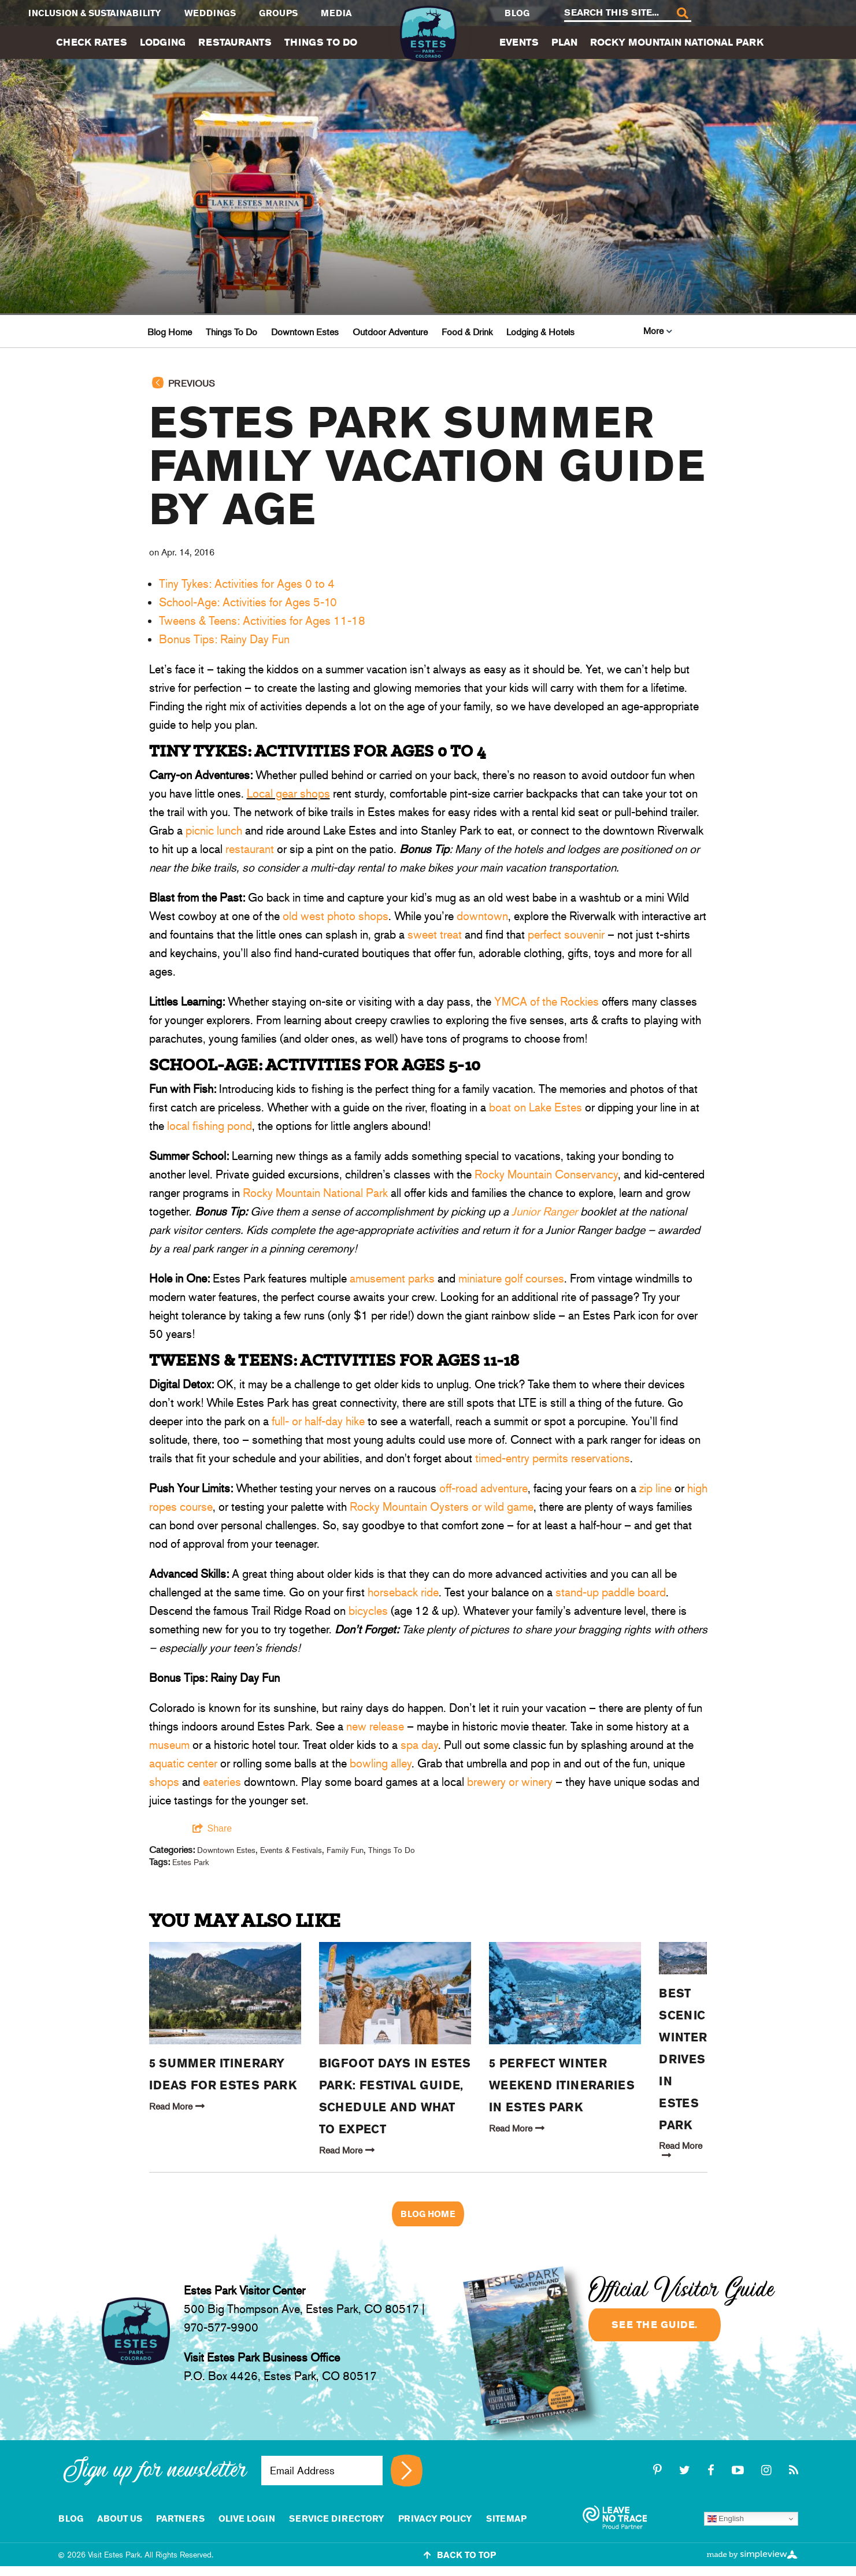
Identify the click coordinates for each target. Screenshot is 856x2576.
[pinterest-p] (659, 2470)
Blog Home (169, 332)
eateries (222, 1782)
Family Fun (345, 1850)
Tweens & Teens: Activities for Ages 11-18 (262, 621)
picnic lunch (214, 830)
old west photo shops (335, 916)
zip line (655, 1488)
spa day (419, 1745)
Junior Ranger (544, 1211)
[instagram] (768, 2470)
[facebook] (712, 2470)
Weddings (210, 13)
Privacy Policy (435, 2518)
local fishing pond (209, 1126)
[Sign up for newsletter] (407, 2470)
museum (169, 1745)
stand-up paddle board (610, 1592)
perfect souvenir (566, 935)
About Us (119, 2518)
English (725, 2518)
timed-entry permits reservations (552, 1458)
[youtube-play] (739, 2470)
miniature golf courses (511, 1278)
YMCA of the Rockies (546, 1002)
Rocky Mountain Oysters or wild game (441, 1507)
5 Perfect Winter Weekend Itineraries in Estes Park (562, 2085)
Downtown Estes (305, 332)
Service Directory (336, 2518)
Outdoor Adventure (390, 332)
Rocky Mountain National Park (677, 42)
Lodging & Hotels (540, 332)
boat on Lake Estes (535, 1107)
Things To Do (320, 42)
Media (336, 13)
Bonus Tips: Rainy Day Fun (224, 639)
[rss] (793, 2470)
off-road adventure (483, 1488)
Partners (180, 2518)
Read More (177, 2106)
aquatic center (183, 1763)
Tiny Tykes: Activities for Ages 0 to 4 (247, 584)
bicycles (368, 1611)
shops (164, 1782)
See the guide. (655, 2324)
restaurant (249, 849)
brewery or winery (510, 1782)
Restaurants (235, 42)
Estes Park (190, 1862)
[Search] (682, 13)
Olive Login (246, 2518)
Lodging (163, 42)
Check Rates (91, 42)
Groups (278, 13)
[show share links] (212, 1828)
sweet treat (434, 935)
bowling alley (381, 1763)
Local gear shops (288, 793)
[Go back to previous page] (428, 389)
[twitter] (686, 2470)
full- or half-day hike (317, 1421)
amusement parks (392, 1278)
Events (519, 42)
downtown (482, 916)
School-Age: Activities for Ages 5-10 (248, 602)
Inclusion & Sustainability (94, 13)
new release (375, 1726)
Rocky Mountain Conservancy (546, 1174)
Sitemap (506, 2518)
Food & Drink (467, 332)
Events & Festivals (291, 1850)
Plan (564, 42)
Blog (517, 13)
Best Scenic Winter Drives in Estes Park (683, 2059)
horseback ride (403, 1592)
